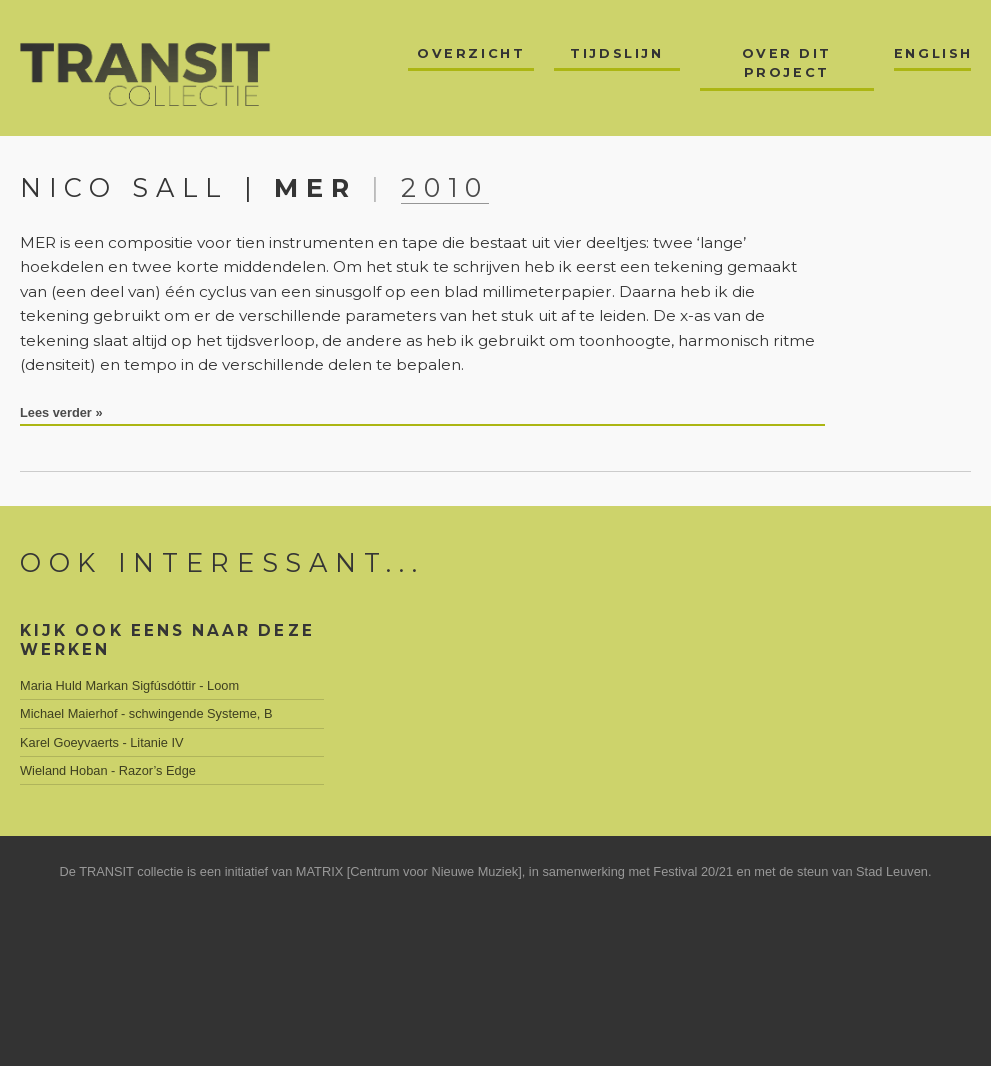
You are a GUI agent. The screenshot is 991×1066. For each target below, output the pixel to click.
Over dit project (787, 63)
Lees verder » (61, 412)
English (932, 53)
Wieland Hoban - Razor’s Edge (108, 770)
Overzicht (471, 53)
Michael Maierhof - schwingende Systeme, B (146, 713)
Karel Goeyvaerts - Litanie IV (102, 742)
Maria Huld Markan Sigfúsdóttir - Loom (129, 685)
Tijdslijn (616, 53)
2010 (445, 187)
